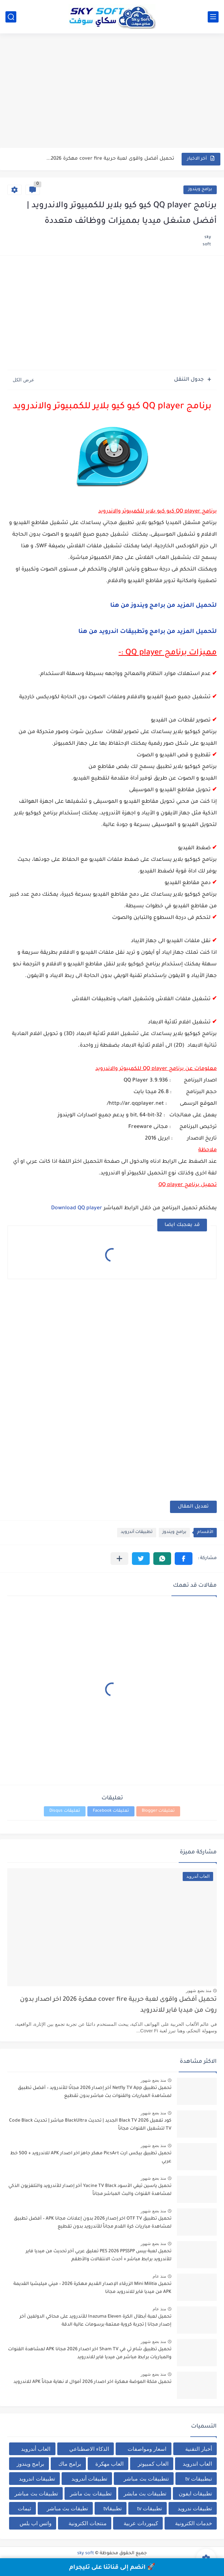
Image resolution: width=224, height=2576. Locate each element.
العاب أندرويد (35, 2449)
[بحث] (10, 17)
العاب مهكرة (109, 2464)
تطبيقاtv (113, 2508)
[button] (183, 1558)
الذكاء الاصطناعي (89, 2449)
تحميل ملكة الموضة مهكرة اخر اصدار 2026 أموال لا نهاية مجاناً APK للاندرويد (92, 2382)
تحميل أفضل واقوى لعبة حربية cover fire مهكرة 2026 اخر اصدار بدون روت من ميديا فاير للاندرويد (118, 2005)
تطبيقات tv (149, 2508)
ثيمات (24, 2508)
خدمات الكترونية (193, 2523)
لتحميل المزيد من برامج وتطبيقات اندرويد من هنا (147, 632)
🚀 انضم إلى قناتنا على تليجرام (112, 2567)
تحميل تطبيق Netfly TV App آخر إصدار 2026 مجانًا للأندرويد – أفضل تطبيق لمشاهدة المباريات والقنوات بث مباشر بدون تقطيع (94, 2092)
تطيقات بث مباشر (67, 2508)
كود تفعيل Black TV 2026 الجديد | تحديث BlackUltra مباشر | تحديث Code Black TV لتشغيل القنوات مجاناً (90, 2124)
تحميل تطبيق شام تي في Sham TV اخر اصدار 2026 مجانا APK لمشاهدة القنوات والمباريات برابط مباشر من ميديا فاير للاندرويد (89, 2353)
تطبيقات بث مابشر (145, 2493)
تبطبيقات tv (198, 2478)
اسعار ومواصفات (147, 2449)
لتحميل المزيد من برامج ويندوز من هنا (163, 605)
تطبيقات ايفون (195, 2493)
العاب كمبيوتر (153, 2464)
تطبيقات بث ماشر (90, 2493)
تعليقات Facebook (111, 1811)
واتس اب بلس (35, 2523)
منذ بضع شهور (198, 1990)
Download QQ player (76, 1208)
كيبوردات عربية (141, 2523)
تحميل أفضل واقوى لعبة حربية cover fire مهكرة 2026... (110, 158)
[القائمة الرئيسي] (213, 17)
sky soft (85, 2553)
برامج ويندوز (200, 189)
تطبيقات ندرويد (195, 2508)
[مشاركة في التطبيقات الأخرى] (119, 1558)
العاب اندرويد (197, 2464)
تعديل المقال (193, 1506)
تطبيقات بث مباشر (36, 2493)
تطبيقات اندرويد (37, 2478)
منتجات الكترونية (88, 2523)
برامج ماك (69, 2464)
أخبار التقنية (198, 2449)
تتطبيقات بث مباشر (146, 2478)
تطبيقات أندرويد (137, 1532)
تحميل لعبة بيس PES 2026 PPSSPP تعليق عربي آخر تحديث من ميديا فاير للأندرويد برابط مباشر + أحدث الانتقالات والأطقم (98, 2255)
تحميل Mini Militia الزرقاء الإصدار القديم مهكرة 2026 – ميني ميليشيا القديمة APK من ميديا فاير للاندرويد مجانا (92, 2288)
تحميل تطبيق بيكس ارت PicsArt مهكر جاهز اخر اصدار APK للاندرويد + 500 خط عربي (90, 2157)
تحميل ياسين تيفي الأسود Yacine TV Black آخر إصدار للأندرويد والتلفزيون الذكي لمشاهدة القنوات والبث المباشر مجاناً (89, 2190)
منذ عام (159, 2276)
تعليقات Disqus (64, 1811)
